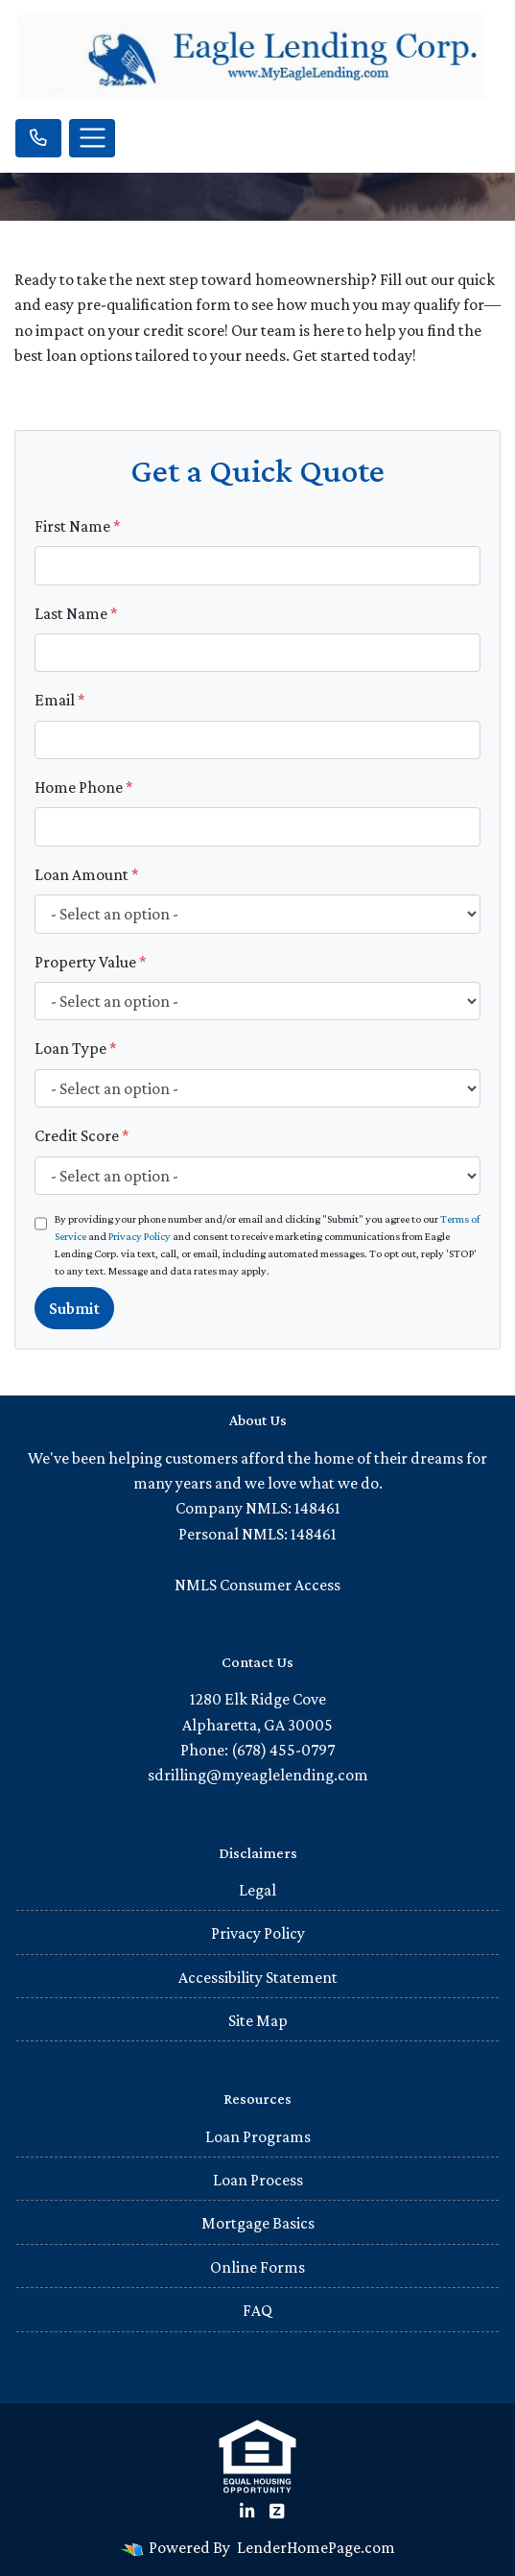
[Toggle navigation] (92, 138)
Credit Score (82, 1135)
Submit (74, 1308)
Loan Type (76, 1048)
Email (60, 699)
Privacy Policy (139, 1236)
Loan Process (258, 2179)
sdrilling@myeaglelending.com (258, 1774)
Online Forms (257, 2267)
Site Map (258, 2020)
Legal (257, 1889)
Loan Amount (87, 874)
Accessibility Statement (258, 1977)
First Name (78, 526)
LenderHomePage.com (316, 2547)
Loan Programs (258, 2136)
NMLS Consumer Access (257, 1584)
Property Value (91, 961)
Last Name (76, 613)
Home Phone (84, 787)
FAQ (257, 2310)
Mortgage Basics (258, 2222)
